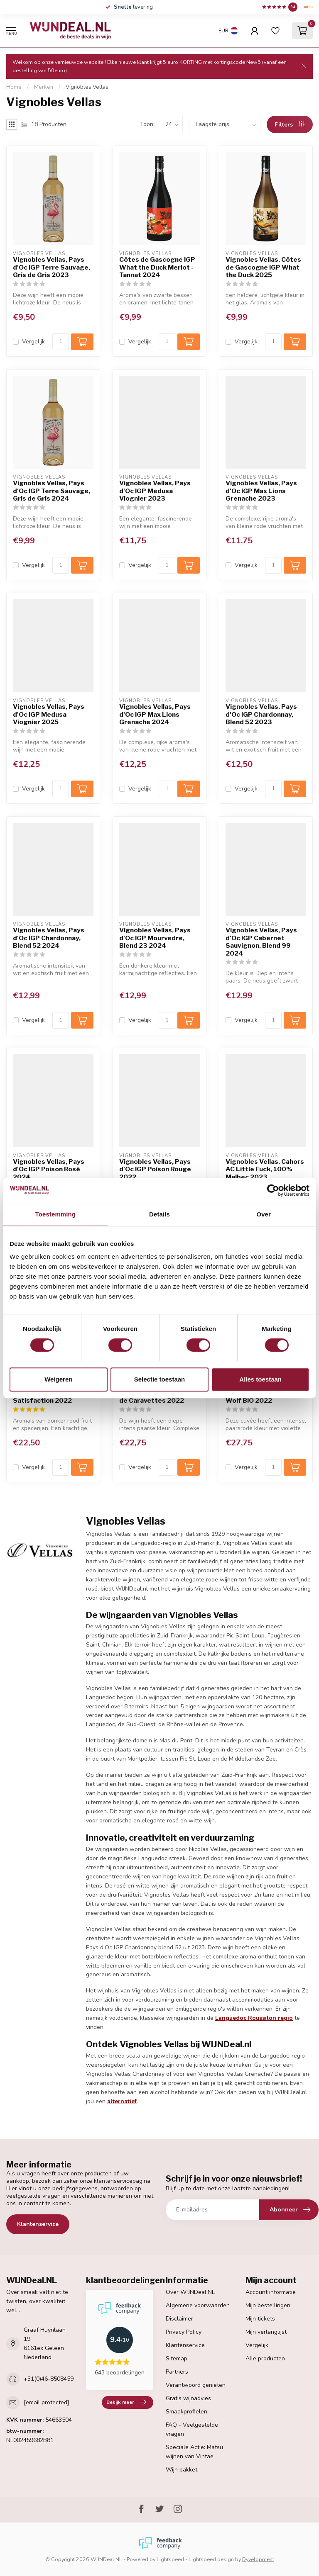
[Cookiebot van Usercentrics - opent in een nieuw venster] (273, 1190)
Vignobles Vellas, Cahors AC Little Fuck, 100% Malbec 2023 (265, 1169)
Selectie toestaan (159, 1379)
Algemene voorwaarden (198, 2305)
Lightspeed (170, 2559)
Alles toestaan (260, 1379)
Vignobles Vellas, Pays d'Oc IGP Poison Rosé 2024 (48, 1169)
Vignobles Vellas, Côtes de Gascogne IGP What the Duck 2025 (263, 267)
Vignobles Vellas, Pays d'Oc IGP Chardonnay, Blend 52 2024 (48, 938)
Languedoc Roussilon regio (254, 2018)
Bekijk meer (126, 2402)
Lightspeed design (211, 2559)
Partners (177, 2372)
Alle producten (265, 2358)
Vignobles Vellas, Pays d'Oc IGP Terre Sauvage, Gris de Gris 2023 (51, 267)
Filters (289, 125)
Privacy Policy (183, 2332)
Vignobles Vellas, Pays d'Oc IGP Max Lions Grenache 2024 (155, 714)
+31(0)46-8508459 (49, 2379)
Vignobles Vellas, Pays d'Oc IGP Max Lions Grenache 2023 (261, 490)
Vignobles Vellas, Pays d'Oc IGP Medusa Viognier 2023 (155, 490)
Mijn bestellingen (267, 2305)
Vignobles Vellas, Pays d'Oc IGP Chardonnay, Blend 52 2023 (261, 714)
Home (14, 87)
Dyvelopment (258, 2559)
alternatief (122, 2101)
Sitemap (176, 2358)
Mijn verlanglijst (266, 2332)
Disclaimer (179, 2319)
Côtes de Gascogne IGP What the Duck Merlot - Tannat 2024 (157, 267)
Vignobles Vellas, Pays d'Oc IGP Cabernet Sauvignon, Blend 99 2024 (261, 942)
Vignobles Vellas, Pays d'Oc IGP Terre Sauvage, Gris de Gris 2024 (51, 490)
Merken (43, 87)
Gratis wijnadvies (188, 2398)
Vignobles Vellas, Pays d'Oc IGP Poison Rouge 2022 (155, 1169)
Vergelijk (33, 341)
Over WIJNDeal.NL (190, 2292)
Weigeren (58, 1379)
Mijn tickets (260, 2319)
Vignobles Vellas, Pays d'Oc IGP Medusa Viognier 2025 (48, 714)
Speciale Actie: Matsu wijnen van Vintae (194, 2451)
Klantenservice (38, 2224)
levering (133, 7)
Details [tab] (159, 1214)
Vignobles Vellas (87, 87)
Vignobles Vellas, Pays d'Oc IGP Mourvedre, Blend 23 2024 (155, 938)
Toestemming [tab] (55, 1214)
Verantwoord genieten (196, 2385)
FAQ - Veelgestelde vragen (192, 2429)
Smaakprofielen (186, 2411)
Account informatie (270, 2292)
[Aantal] (60, 341)
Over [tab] (263, 1214)
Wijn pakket (181, 2470)
